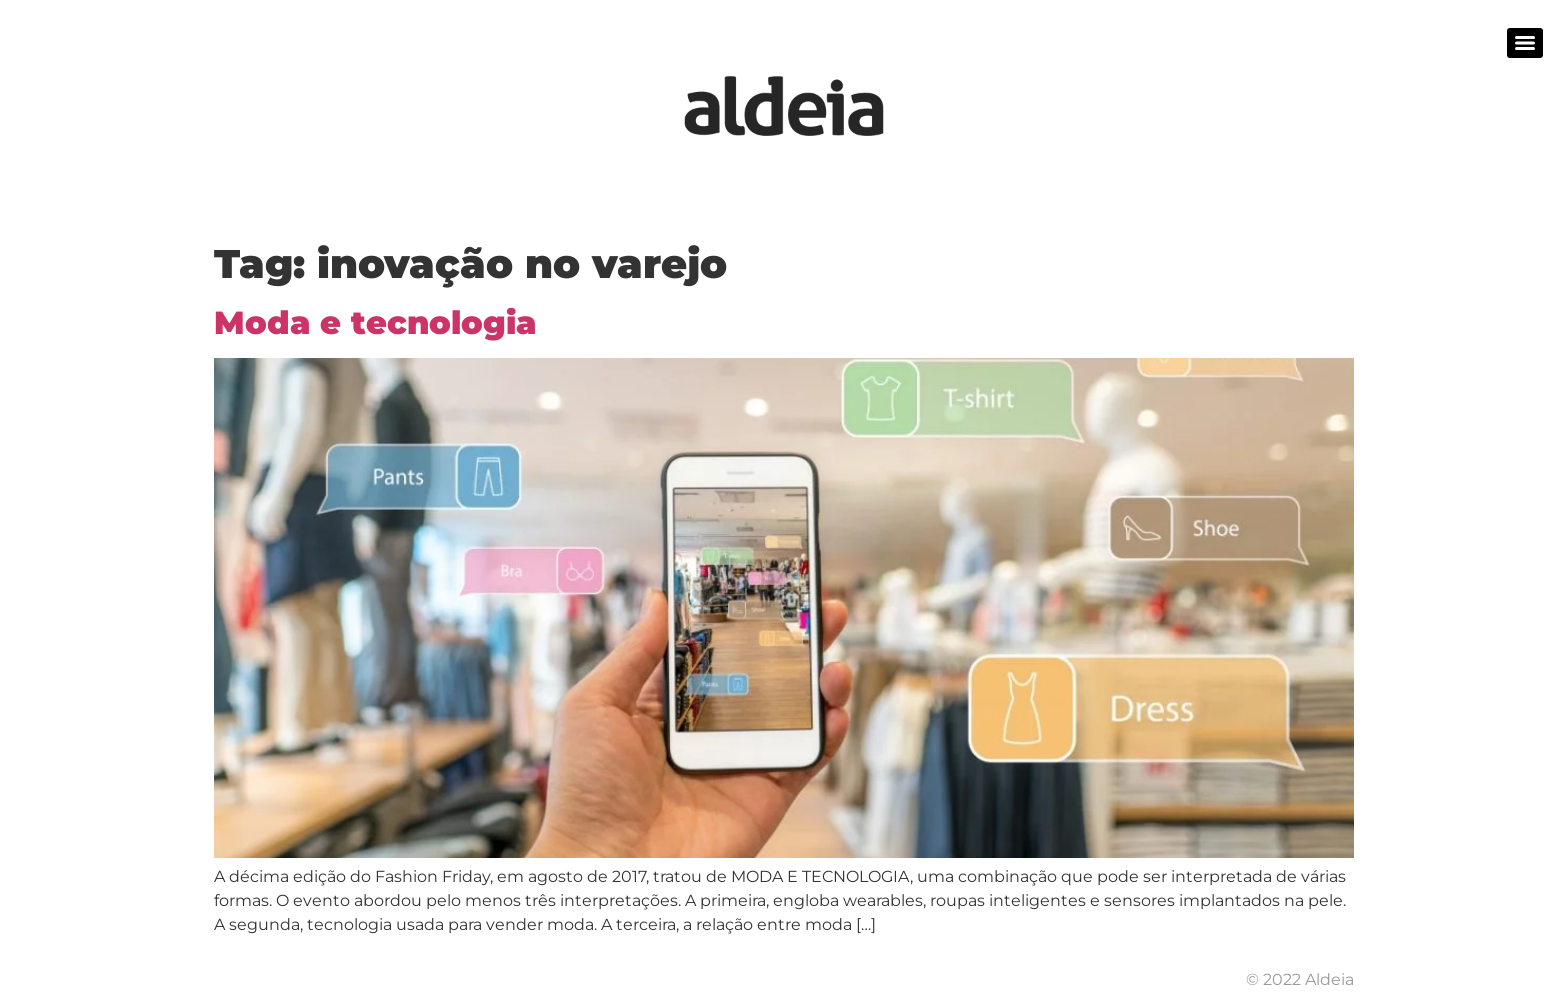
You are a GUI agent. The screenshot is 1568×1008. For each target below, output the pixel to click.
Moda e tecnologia (375, 322)
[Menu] (1525, 43)
